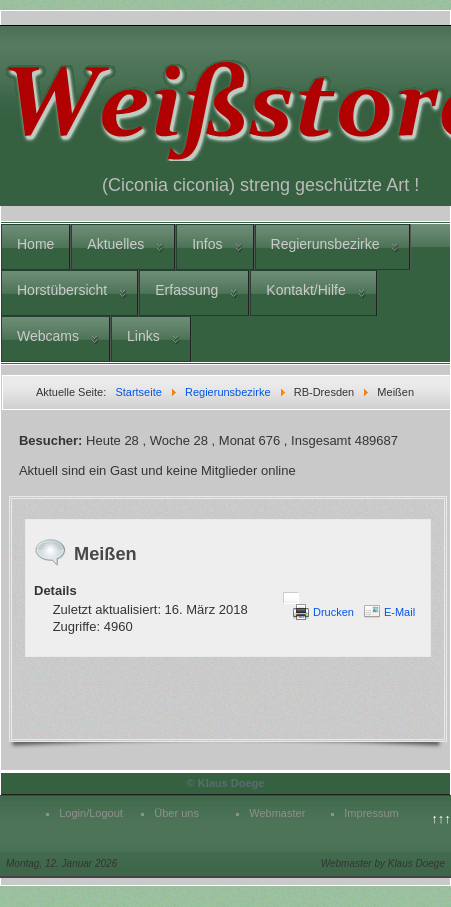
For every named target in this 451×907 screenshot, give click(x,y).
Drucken (333, 612)
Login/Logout (91, 813)
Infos (207, 244)
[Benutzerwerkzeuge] (291, 598)
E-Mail (399, 612)
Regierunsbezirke (325, 244)
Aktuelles (115, 244)
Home (35, 244)
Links (143, 336)
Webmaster (277, 813)
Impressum (371, 813)
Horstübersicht (62, 290)
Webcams (48, 336)
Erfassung (186, 290)
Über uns (176, 813)
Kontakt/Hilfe (305, 290)
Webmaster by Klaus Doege (383, 863)
